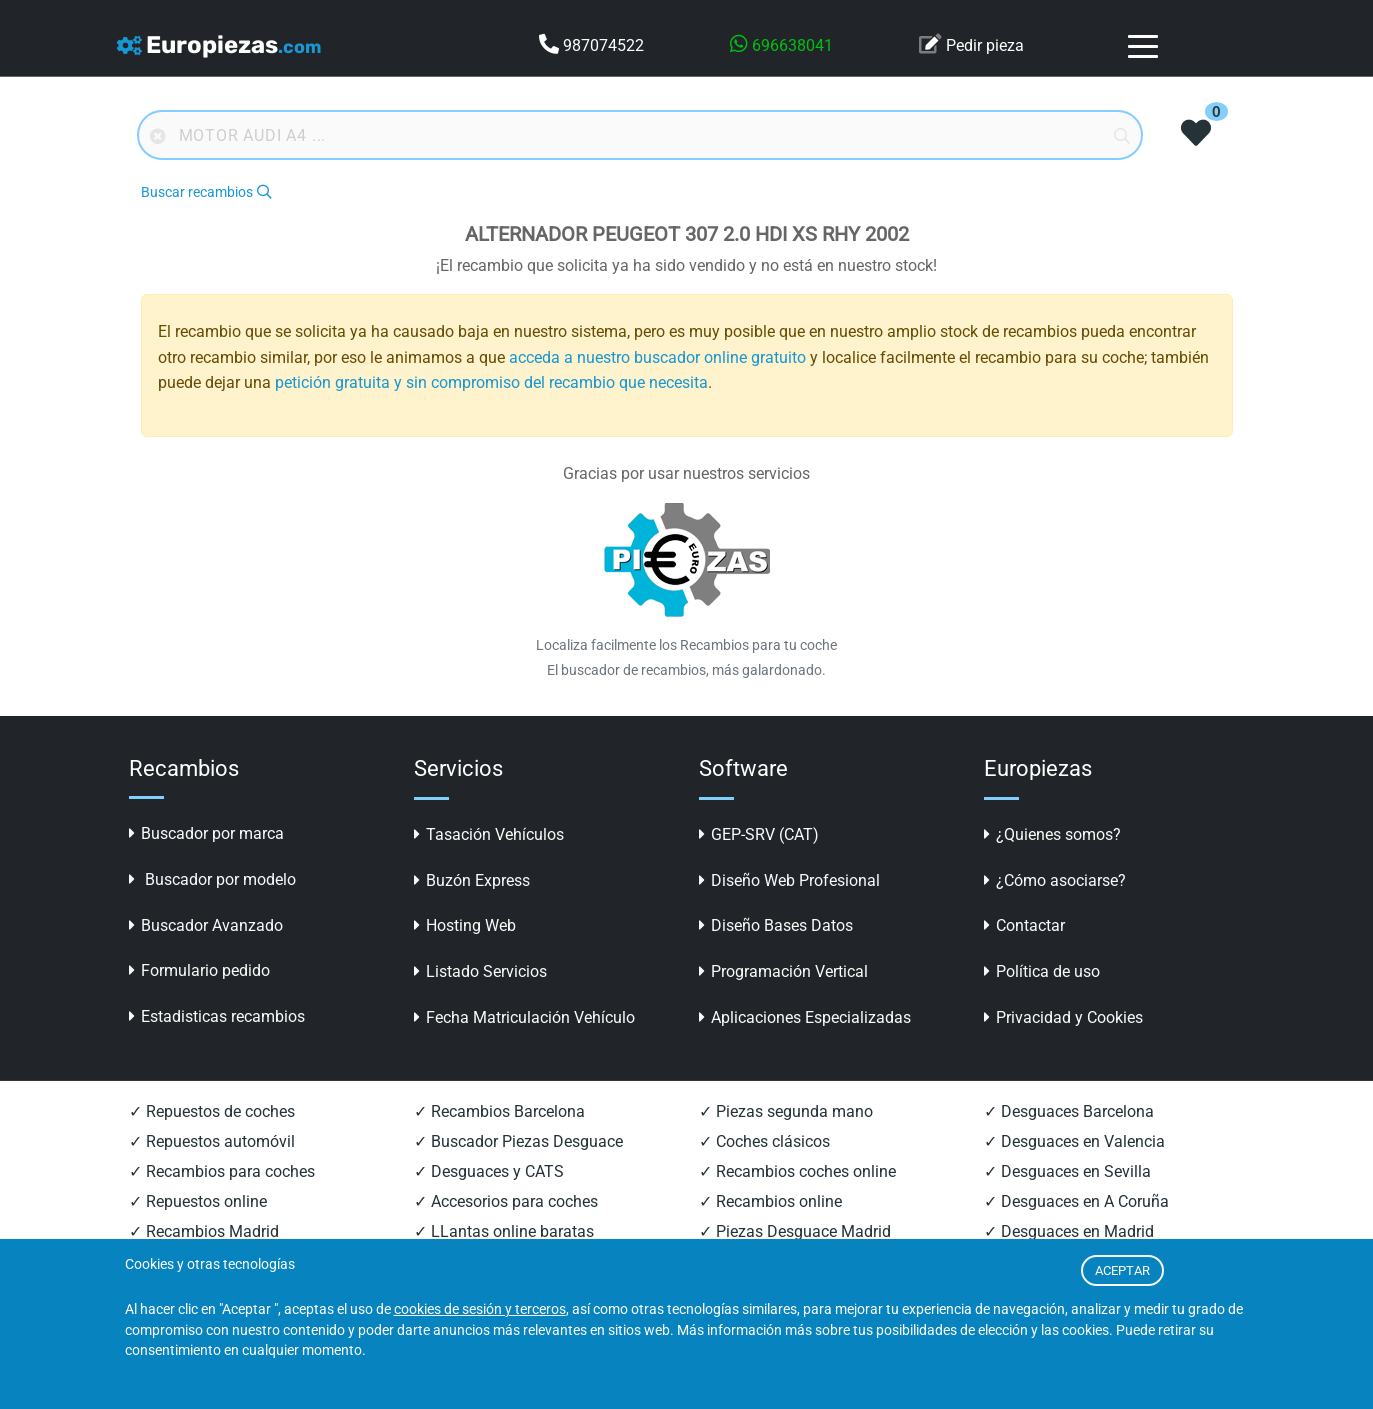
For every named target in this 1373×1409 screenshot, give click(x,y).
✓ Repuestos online (198, 1201)
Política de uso (1042, 971)
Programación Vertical (783, 971)
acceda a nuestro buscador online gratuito (657, 357)
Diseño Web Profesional (789, 880)
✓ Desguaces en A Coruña (1076, 1201)
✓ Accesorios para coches (506, 1201)
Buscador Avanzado (206, 925)
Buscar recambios (206, 192)
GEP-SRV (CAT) (759, 834)
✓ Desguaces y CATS (489, 1171)
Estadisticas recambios (217, 1016)
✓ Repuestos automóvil (212, 1141)
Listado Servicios (480, 971)
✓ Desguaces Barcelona (1069, 1111)
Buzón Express (472, 880)
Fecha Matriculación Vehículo (524, 1017)
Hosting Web (465, 925)
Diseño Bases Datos (776, 925)
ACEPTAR (1122, 1270)
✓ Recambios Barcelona (499, 1111)
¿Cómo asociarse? (1055, 880)
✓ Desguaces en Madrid (1069, 1231)
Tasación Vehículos (489, 834)
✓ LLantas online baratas (504, 1231)
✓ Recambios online (770, 1201)
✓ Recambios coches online (797, 1171)
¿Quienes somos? (1052, 834)
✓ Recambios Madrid (204, 1231)
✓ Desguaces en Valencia (1074, 1141)
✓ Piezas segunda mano (786, 1111)
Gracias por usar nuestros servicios (686, 473)
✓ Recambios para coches (222, 1171)
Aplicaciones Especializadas (805, 1017)
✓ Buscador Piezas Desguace (518, 1141)
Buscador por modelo (212, 879)
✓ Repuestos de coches (212, 1111)
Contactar (1024, 925)
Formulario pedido (199, 970)
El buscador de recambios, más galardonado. (686, 670)
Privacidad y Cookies (1063, 1017)
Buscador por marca (206, 833)
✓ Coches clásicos (764, 1141)
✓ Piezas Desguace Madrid (795, 1231)
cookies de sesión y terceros (480, 1309)
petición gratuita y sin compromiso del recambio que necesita (491, 382)
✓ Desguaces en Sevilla (1067, 1171)
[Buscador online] (640, 135)
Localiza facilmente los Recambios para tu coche (686, 645)
